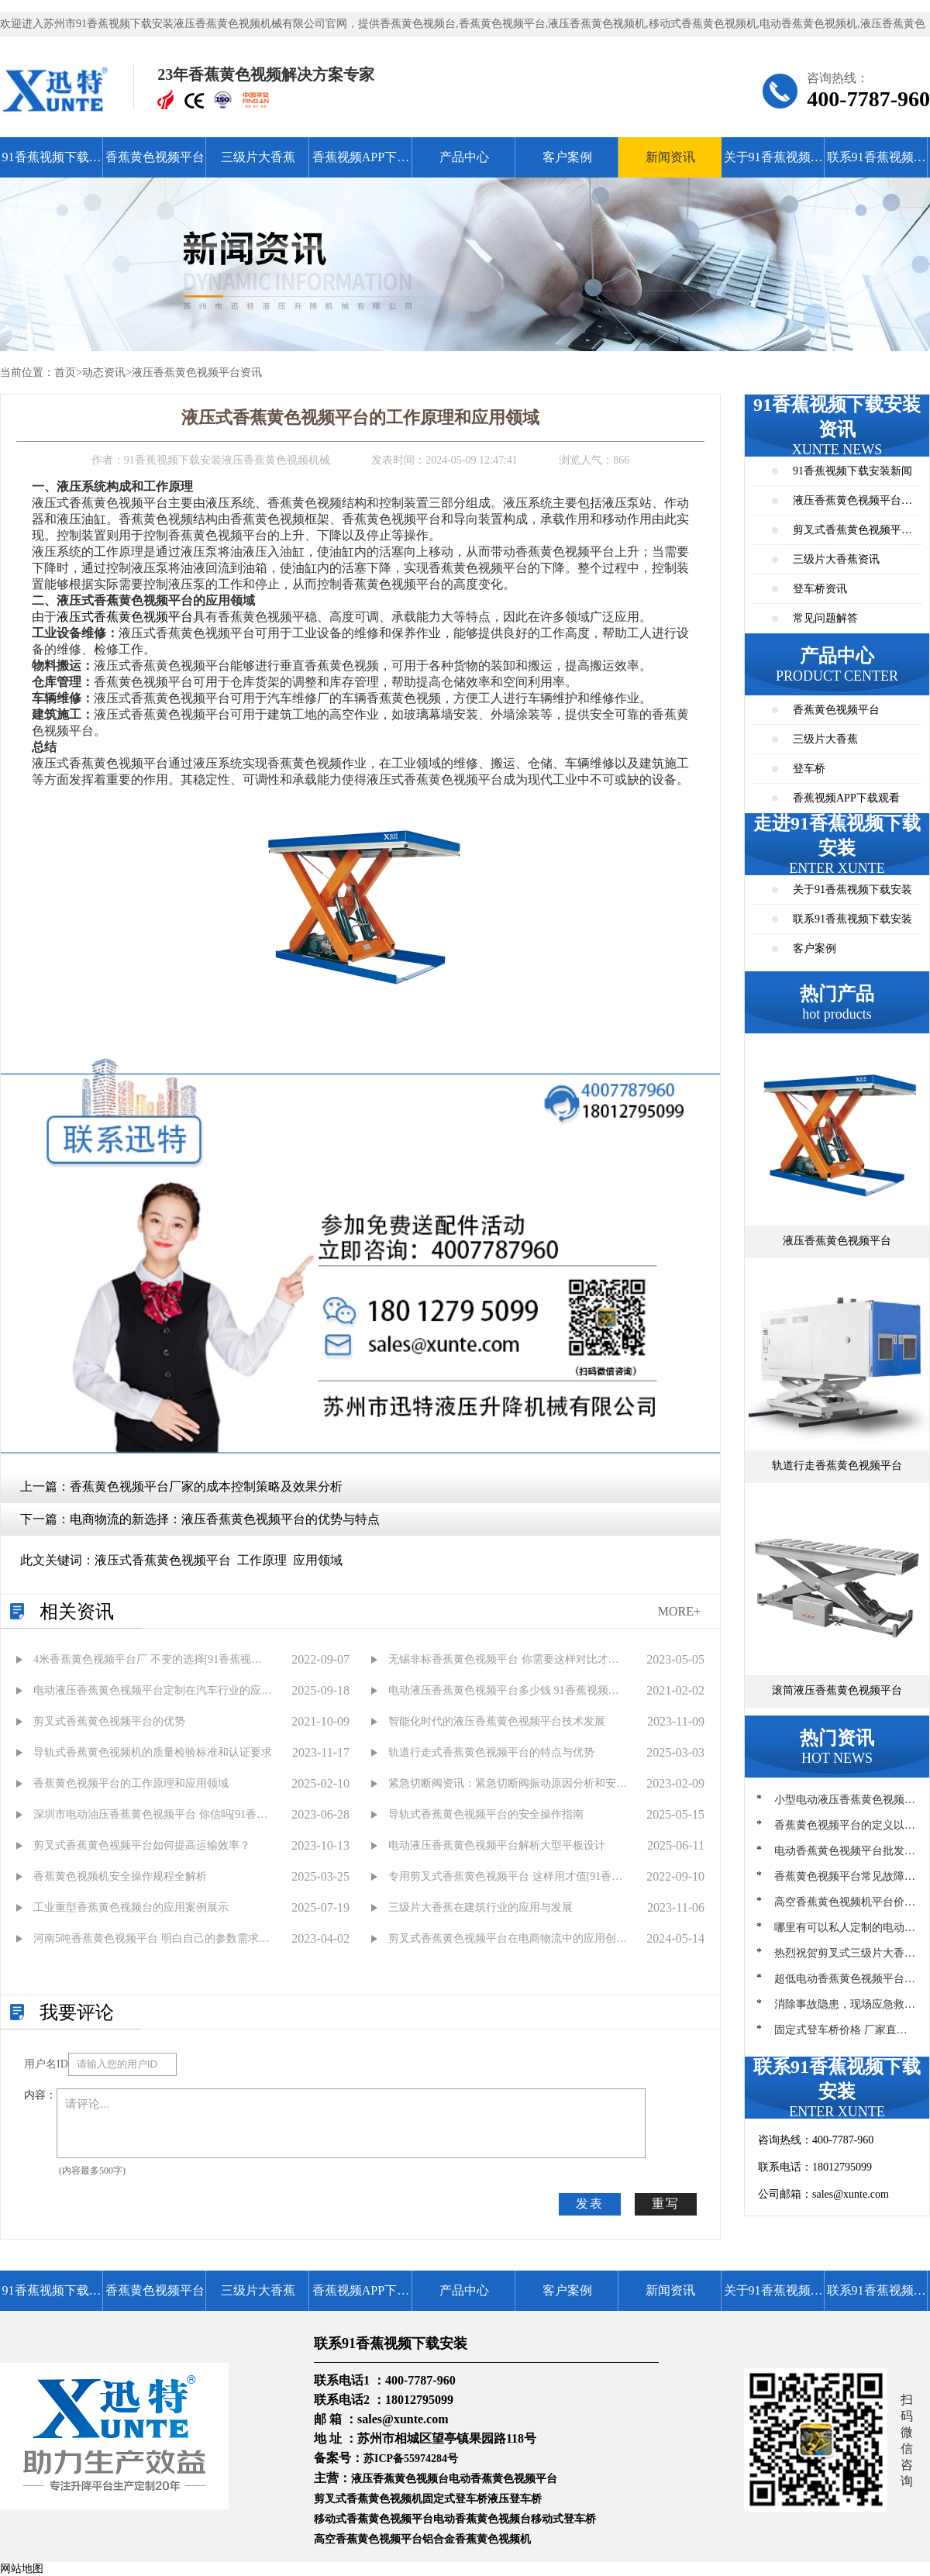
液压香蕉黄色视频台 (400, 2479)
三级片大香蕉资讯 (836, 559)
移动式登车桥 (563, 2519)
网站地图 (21, 2568)
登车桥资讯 (820, 589)
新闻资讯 (670, 157)
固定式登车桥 (454, 2499)
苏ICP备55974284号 (410, 2458)
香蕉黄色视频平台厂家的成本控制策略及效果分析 (206, 1486)
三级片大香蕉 (258, 157)
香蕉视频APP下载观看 (360, 164)
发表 (590, 2203)
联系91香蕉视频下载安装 (876, 164)
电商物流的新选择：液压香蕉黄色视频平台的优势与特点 (225, 1519)
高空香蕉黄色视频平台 (368, 2539)
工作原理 (262, 1560)
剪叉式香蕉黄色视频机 (368, 2499)
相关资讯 (77, 1612)
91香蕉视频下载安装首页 (52, 164)
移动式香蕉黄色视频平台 (373, 2519)
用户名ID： (46, 2064)
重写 (666, 2203)
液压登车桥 (514, 2499)
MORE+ (679, 1611)
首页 (65, 372)
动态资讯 (104, 372)
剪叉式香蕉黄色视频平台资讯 (852, 534)
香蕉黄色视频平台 (155, 157)
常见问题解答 (825, 618)
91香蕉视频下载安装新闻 (852, 471)
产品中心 (464, 157)
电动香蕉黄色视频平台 (503, 2479)
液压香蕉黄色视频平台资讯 (197, 372)
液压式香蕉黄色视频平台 (125, 616)
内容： (40, 2095)
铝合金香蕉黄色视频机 (476, 2539)
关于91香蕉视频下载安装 (773, 164)
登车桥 (809, 768)
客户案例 (567, 157)
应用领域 (318, 1560)
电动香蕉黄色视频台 (482, 2519)
